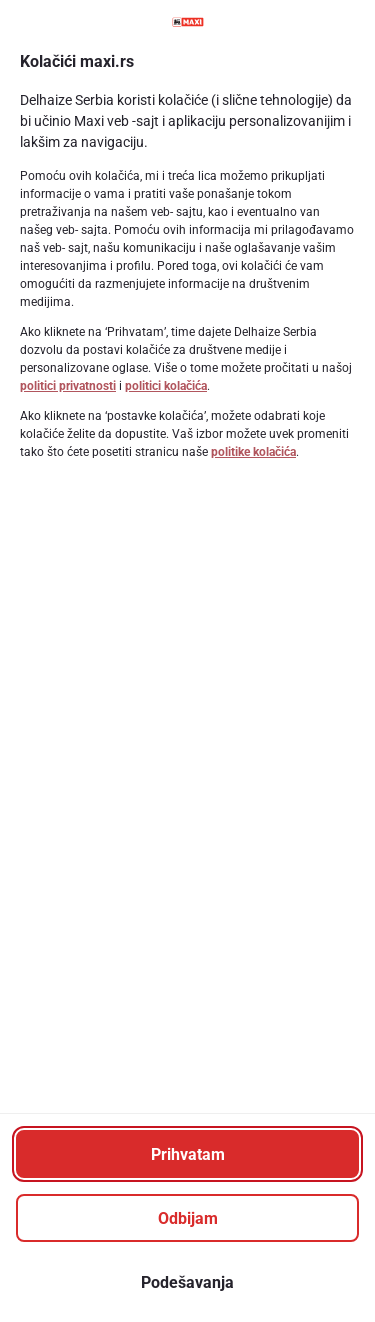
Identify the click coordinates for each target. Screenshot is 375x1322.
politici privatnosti (68, 386)
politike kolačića (253, 452)
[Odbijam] (187, 1218)
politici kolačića (166, 386)
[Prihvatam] (187, 1154)
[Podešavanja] (187, 1282)
